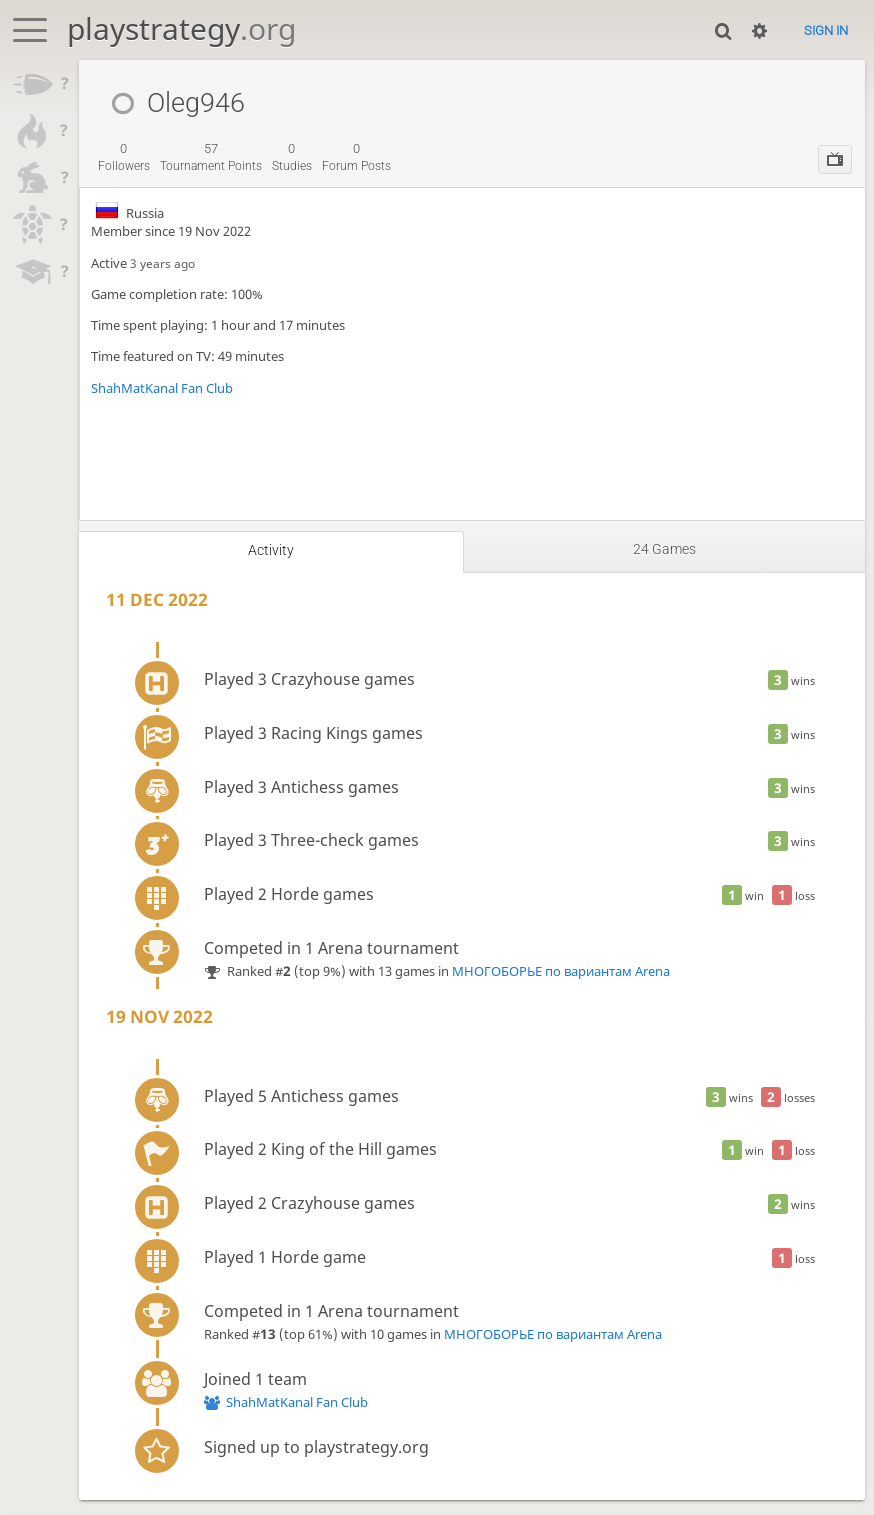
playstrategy (181, 28)
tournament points (211, 157)
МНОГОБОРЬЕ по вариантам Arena (561, 971)
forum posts (356, 157)
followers (124, 157)
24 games (664, 549)
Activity (271, 550)
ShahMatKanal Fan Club (162, 388)
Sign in (826, 30)
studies (292, 157)
